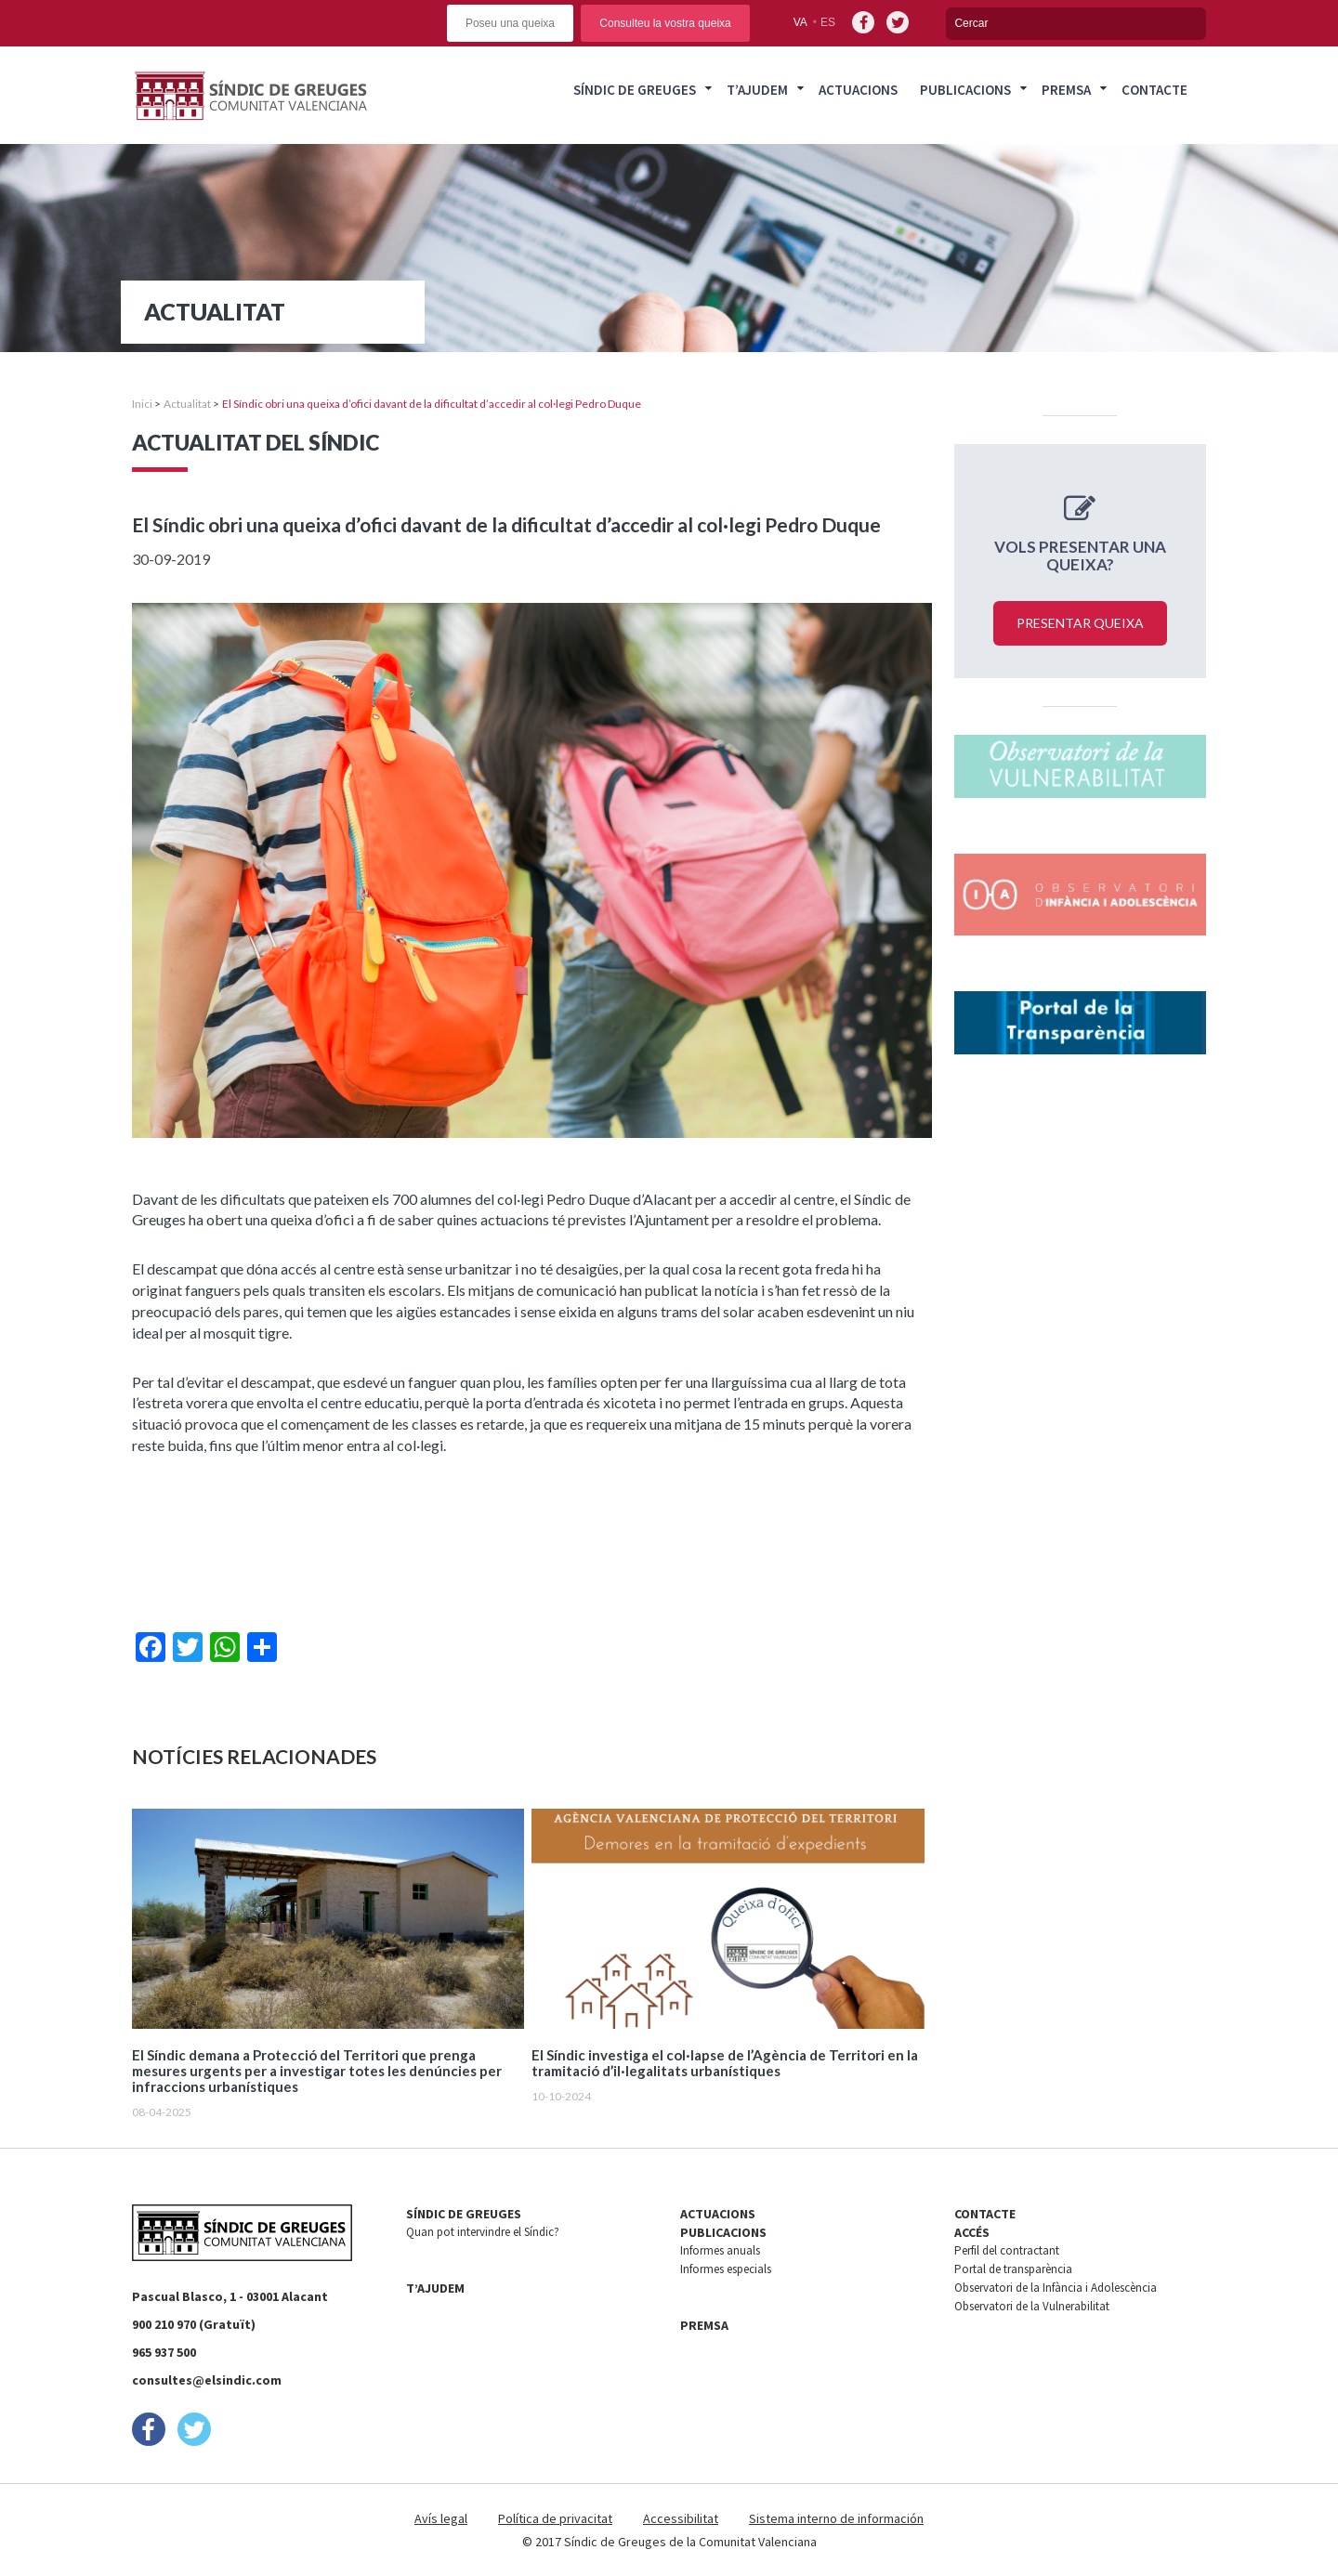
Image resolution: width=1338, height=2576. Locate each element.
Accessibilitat (680, 2518)
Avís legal (440, 2518)
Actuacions (858, 89)
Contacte (1154, 89)
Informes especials (725, 2269)
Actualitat (187, 404)
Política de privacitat (555, 2518)
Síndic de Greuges (634, 89)
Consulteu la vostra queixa (664, 23)
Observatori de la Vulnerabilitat (1031, 2306)
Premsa (1066, 89)
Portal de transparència (1013, 2269)
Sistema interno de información (836, 2518)
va (800, 22)
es (827, 22)
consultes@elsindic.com (207, 2380)
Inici (142, 404)
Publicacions (965, 89)
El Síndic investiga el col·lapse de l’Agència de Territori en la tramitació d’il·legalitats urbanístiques (724, 2063)
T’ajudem (757, 89)
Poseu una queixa (510, 23)
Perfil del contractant (1006, 2250)
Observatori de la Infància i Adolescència (1055, 2287)
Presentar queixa (1080, 623)
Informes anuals (720, 2250)
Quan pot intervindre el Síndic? (482, 2232)
